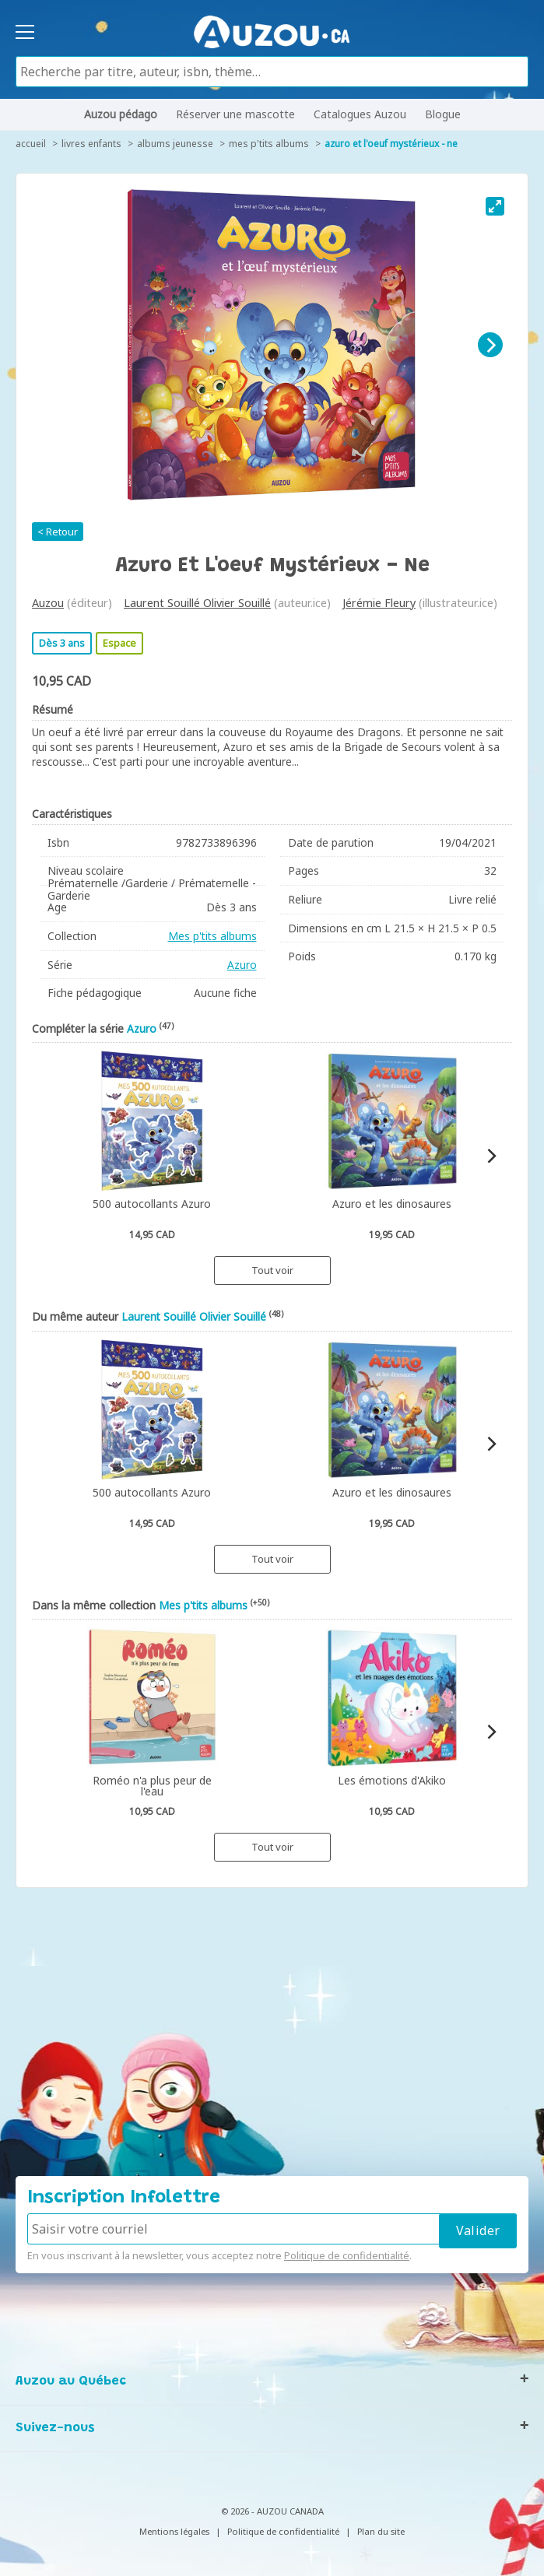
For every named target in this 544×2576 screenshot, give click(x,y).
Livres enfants (91, 143)
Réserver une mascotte (235, 114)
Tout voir (272, 1270)
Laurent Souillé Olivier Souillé (197, 602)
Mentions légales (174, 2531)
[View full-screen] (495, 206)
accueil (31, 143)
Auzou (48, 602)
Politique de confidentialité (346, 2255)
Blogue (443, 114)
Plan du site (381, 2531)
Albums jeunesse (175, 143)
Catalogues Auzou (360, 114)
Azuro (242, 964)
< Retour (57, 532)
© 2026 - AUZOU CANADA (272, 2511)
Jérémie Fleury (379, 602)
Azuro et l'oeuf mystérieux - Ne (391, 143)
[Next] (490, 345)
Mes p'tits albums (269, 143)
